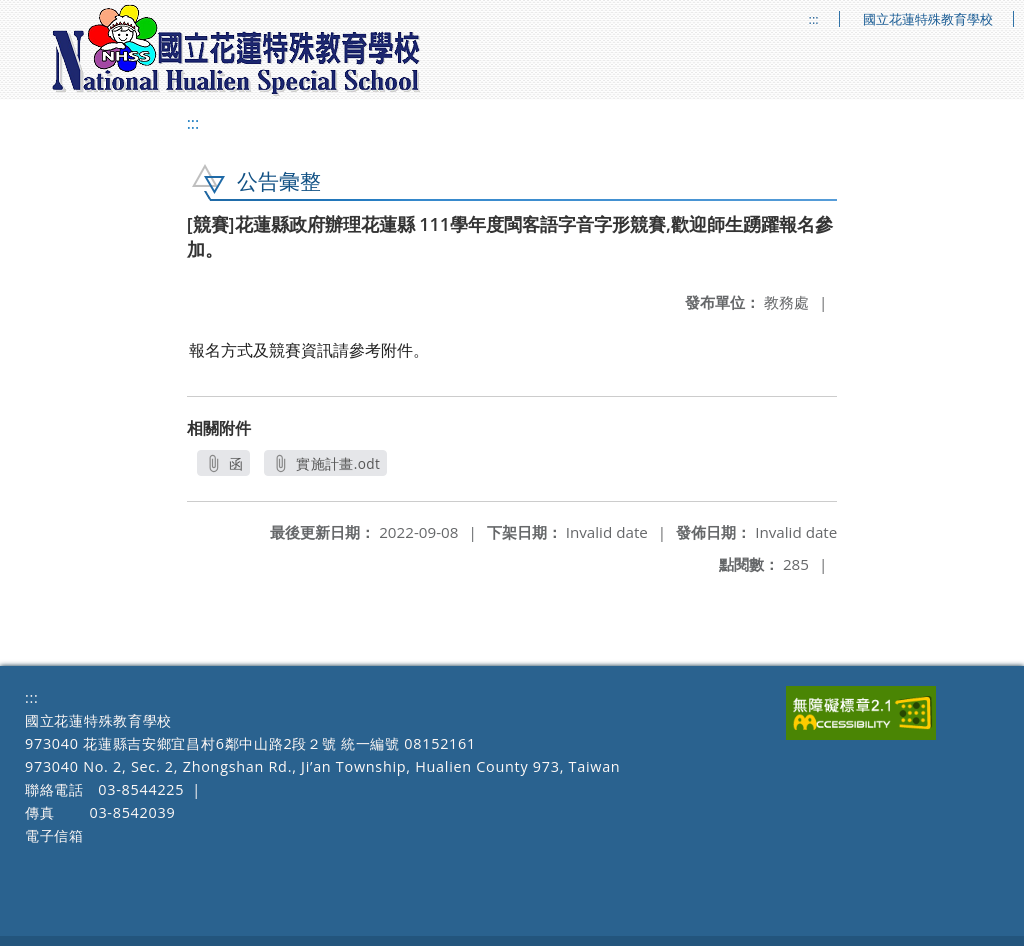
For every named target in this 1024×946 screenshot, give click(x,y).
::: (814, 19)
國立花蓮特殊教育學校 (928, 19)
